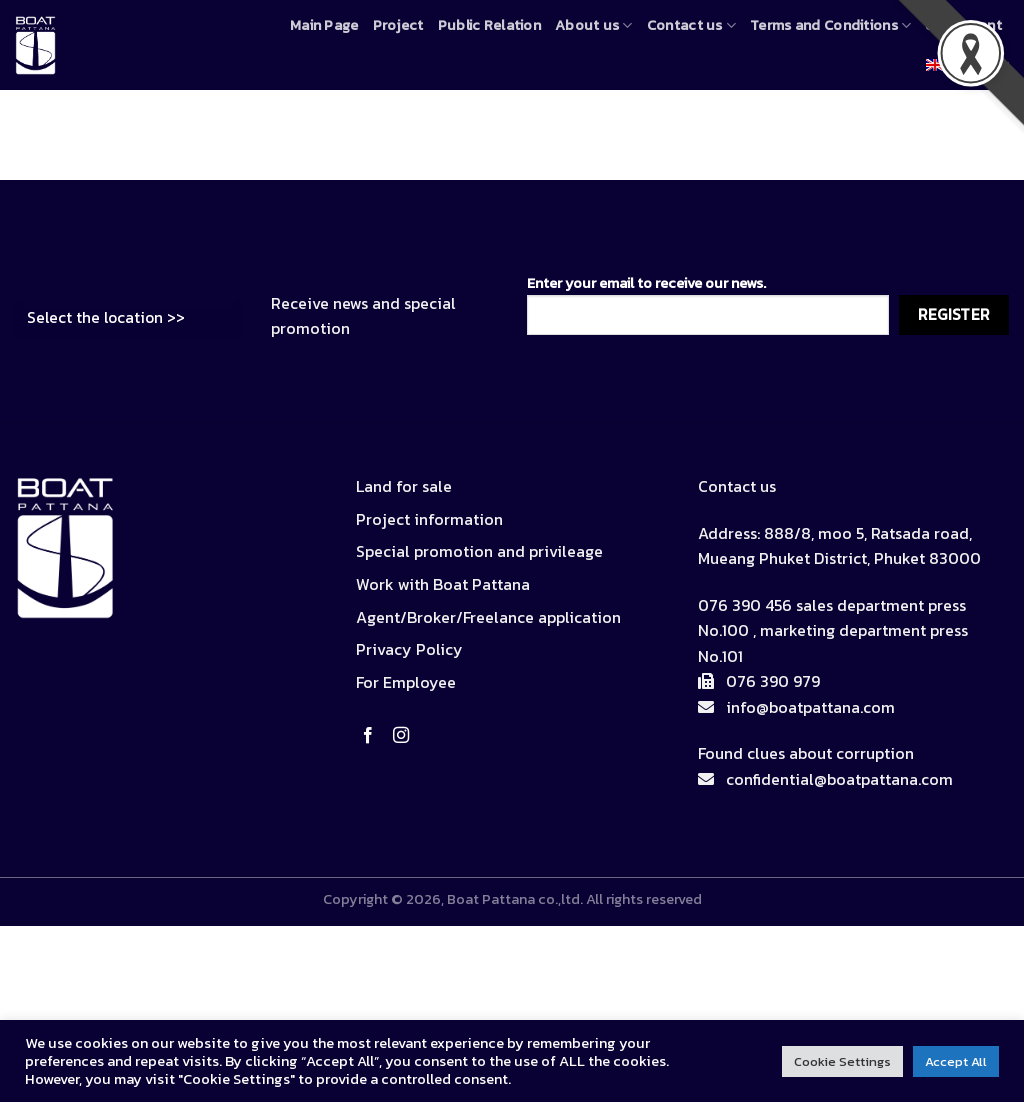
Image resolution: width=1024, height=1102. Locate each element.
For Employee (406, 682)
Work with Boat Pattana (443, 584)
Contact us (691, 25)
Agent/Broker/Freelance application (488, 617)
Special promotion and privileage (479, 551)
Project (398, 25)
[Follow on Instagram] (405, 736)
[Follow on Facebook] (372, 736)
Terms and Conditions (830, 25)
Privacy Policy (409, 649)
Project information (429, 519)
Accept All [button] (956, 1061)
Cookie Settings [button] (842, 1061)
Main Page (324, 25)
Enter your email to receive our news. (708, 303)
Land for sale (404, 486)
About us (594, 25)
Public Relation (489, 25)
